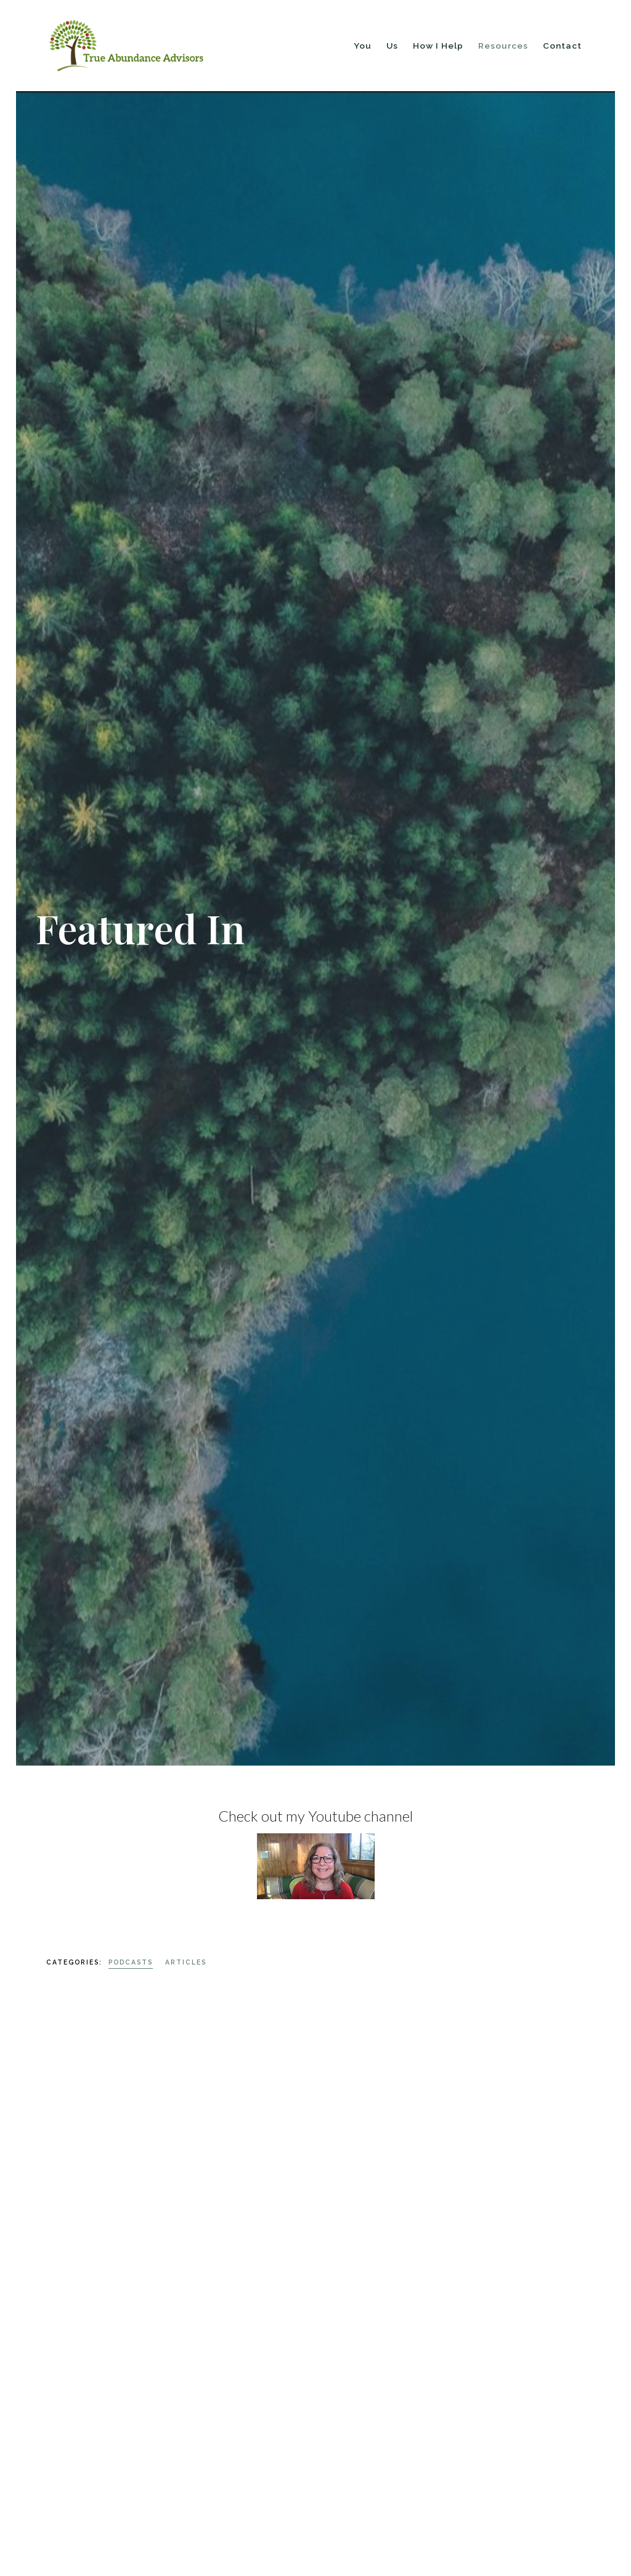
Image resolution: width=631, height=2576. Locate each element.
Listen (61, 2441)
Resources (503, 45)
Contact (562, 45)
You (363, 45)
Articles (185, 1962)
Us (392, 45)
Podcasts (130, 1962)
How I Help (438, 45)
